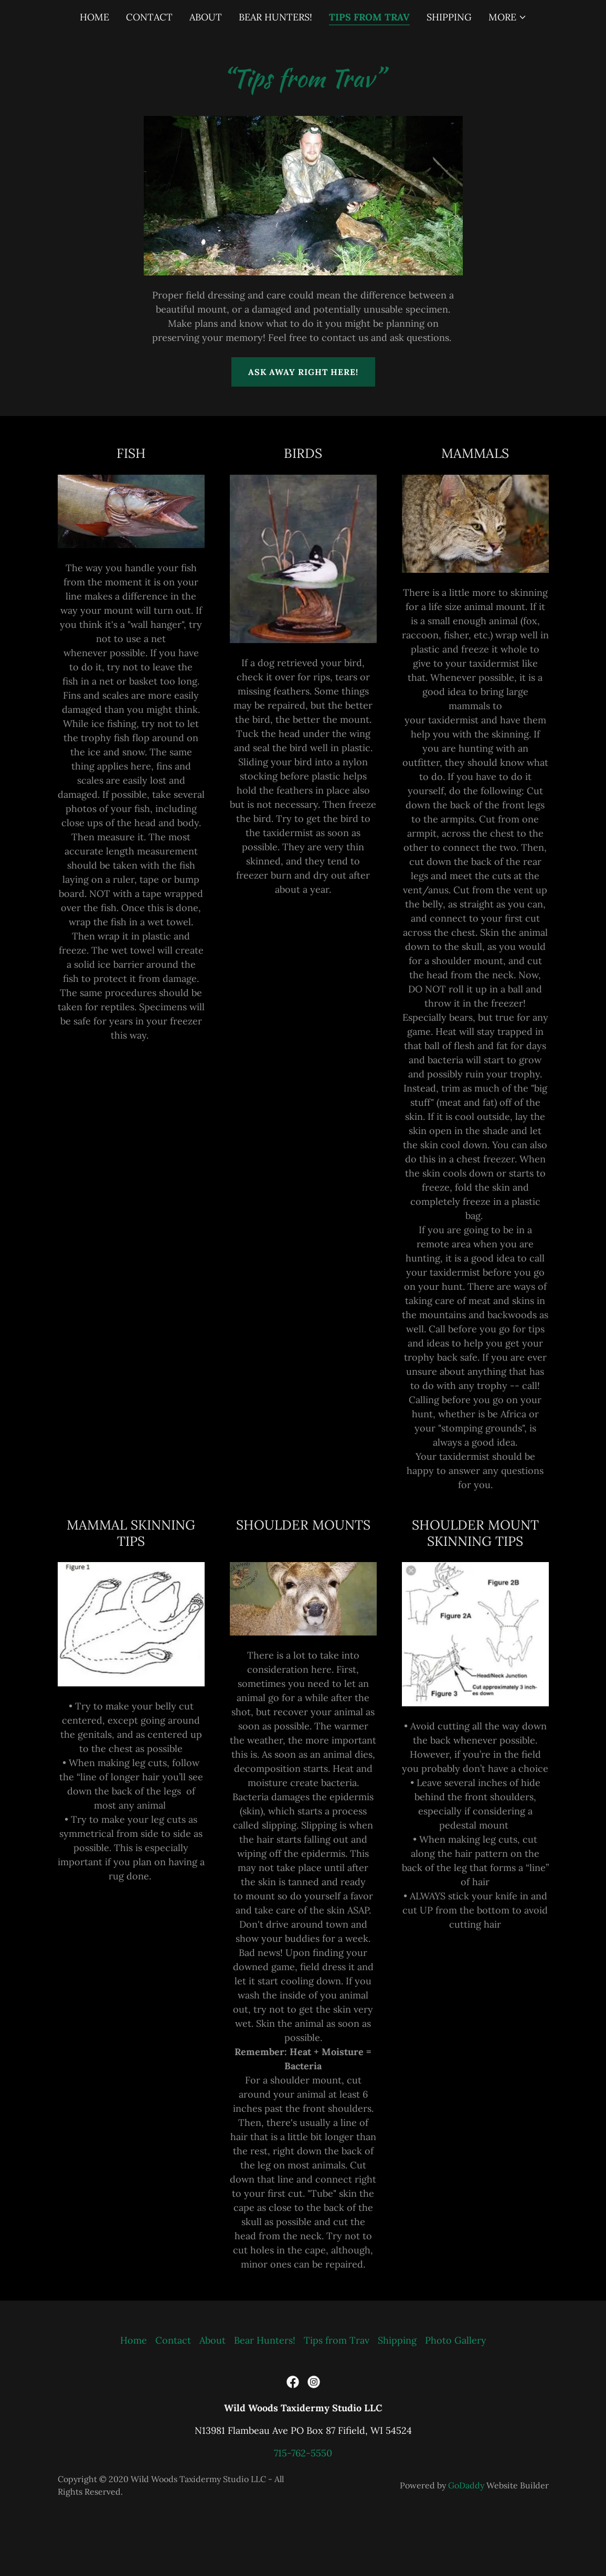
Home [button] (133, 2340)
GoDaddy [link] (466, 2485)
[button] (507, 17)
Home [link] (94, 17)
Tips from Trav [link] (369, 17)
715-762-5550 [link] (303, 2453)
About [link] (205, 17)
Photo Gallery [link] (455, 2340)
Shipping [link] (449, 17)
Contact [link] (149, 17)
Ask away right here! (303, 372)
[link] (292, 2381)
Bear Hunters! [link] (275, 17)
